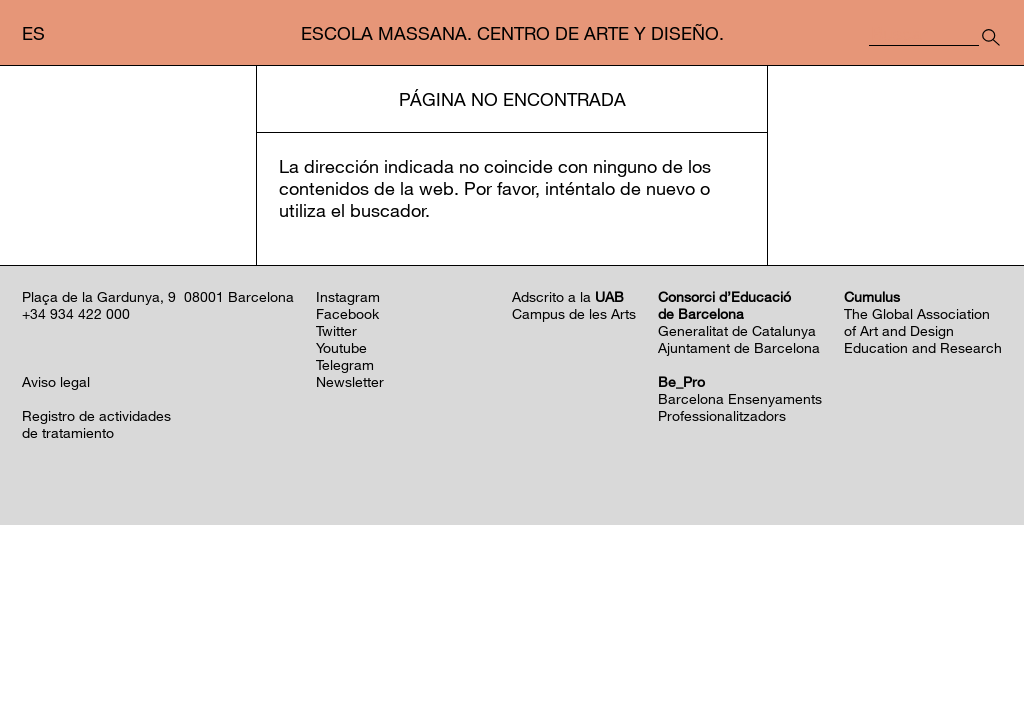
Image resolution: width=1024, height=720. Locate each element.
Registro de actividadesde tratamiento (96, 619)
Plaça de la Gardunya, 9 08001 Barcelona (158, 491)
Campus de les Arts (574, 508)
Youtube (341, 542)
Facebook (347, 508)
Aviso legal (56, 576)
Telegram (345, 559)
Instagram (348, 491)
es (33, 33)
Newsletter (350, 576)
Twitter (336, 525)
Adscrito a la (568, 491)
